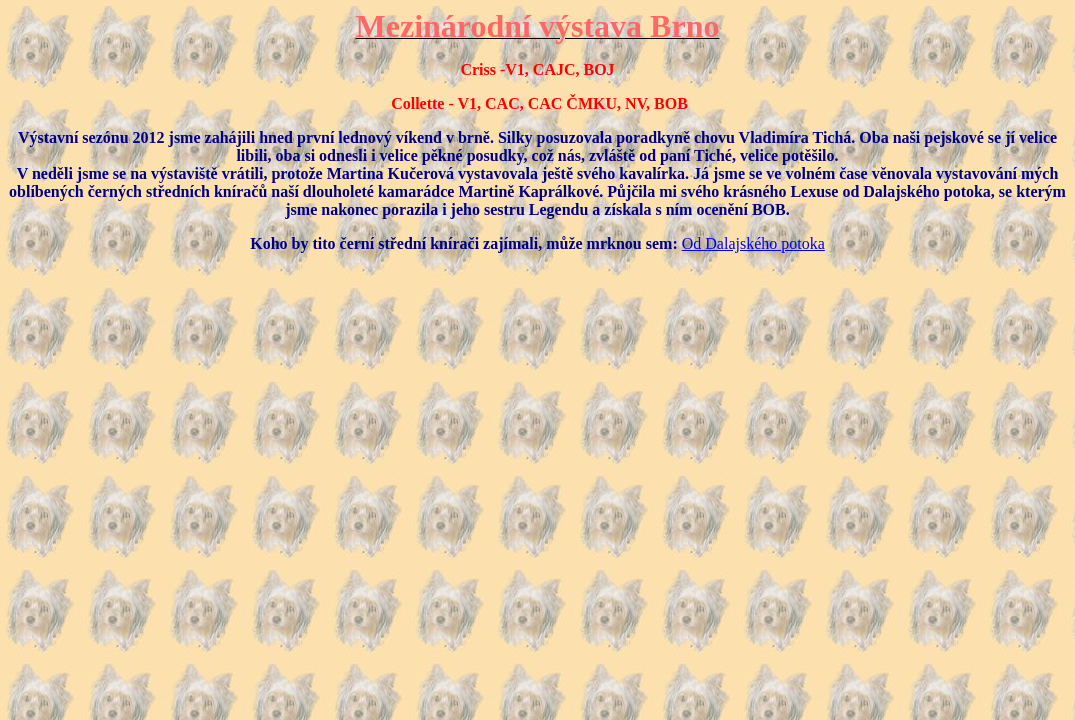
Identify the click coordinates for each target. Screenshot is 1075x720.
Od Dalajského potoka (753, 243)
